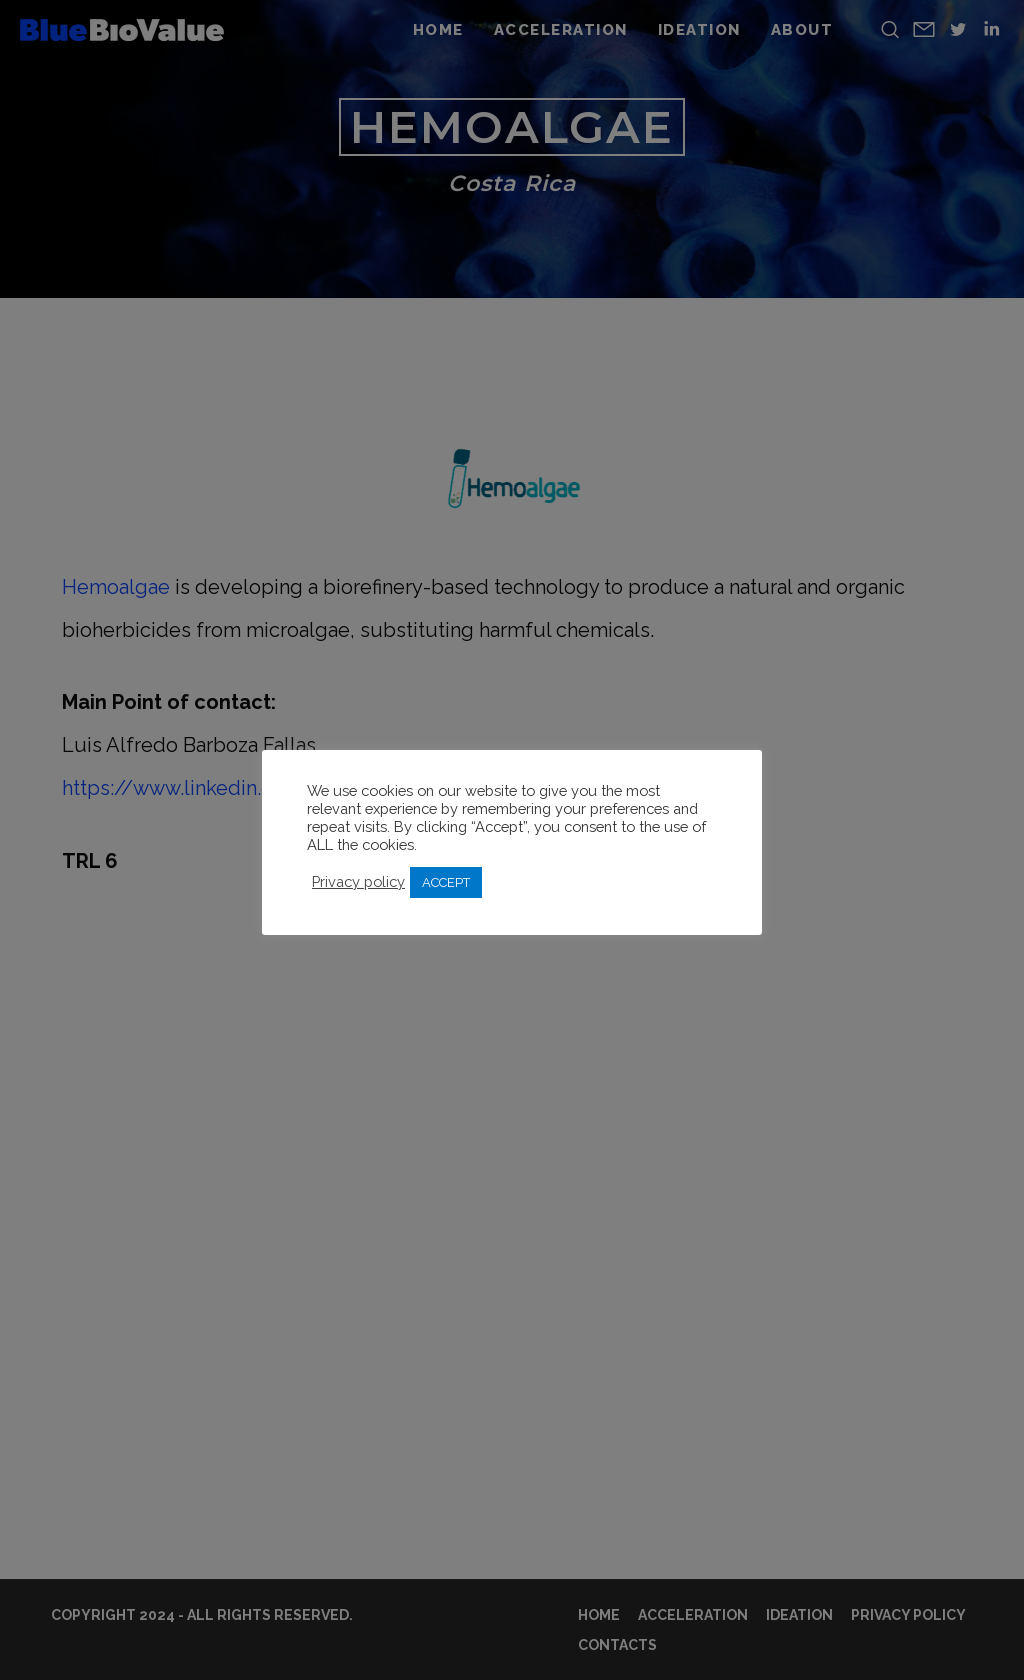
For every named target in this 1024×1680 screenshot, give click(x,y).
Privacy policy (358, 881)
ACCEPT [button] (446, 882)
